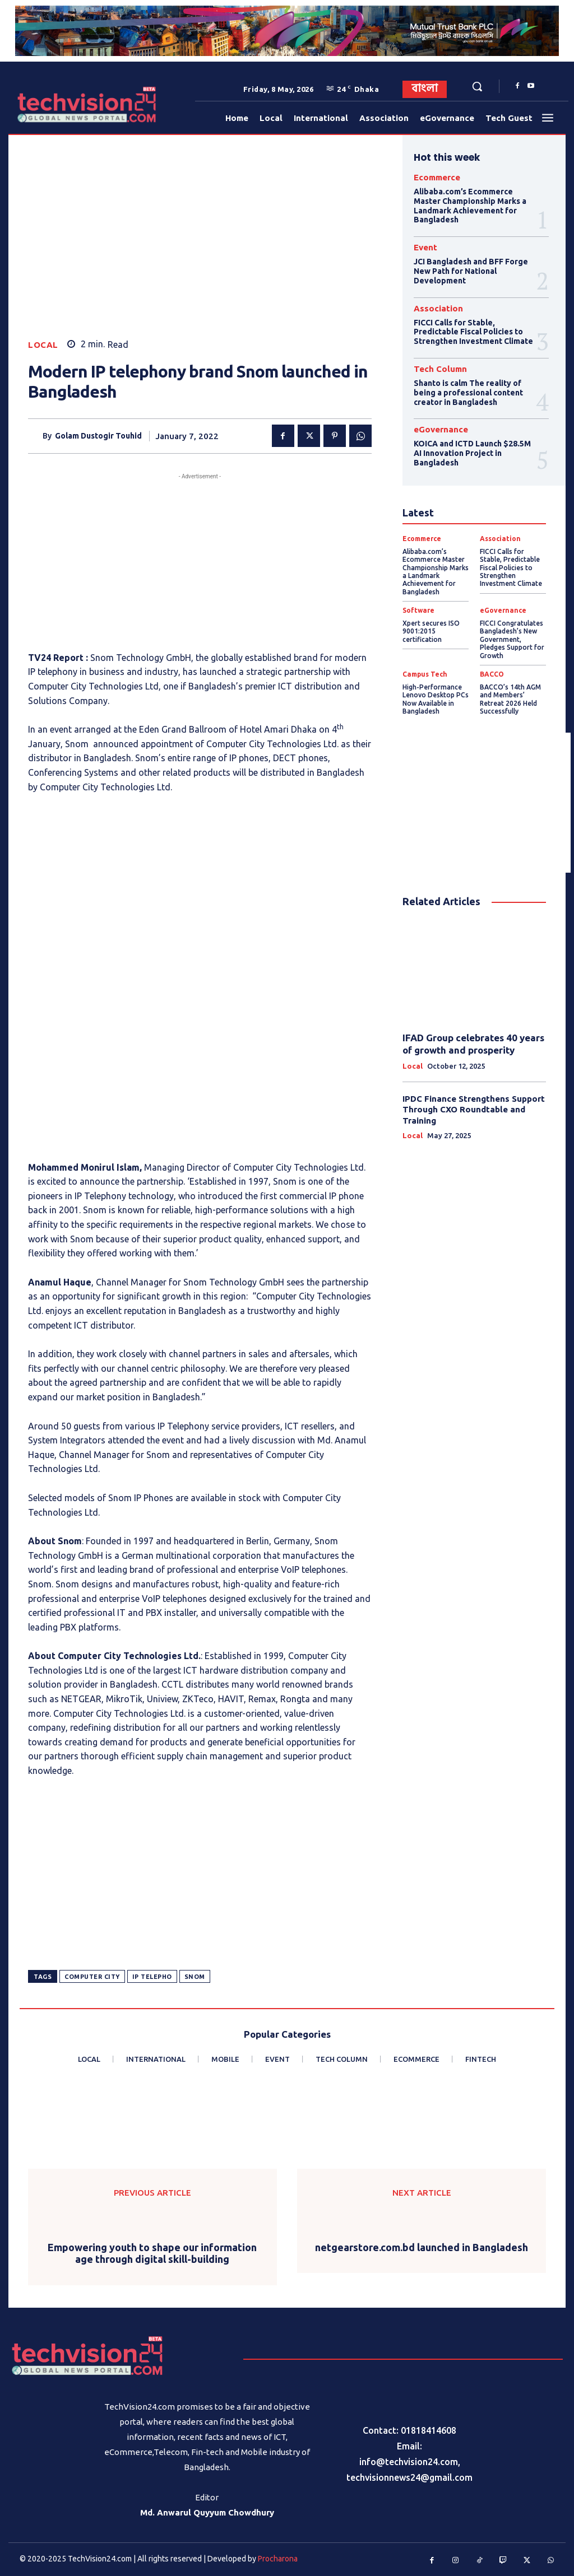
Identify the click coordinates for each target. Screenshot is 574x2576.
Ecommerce (437, 177)
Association (438, 308)
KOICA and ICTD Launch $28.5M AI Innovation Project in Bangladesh (472, 453)
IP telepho (152, 1976)
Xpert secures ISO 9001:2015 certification (431, 631)
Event (425, 247)
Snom (194, 1976)
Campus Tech (424, 674)
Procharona (278, 2558)
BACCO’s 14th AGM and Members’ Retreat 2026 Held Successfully (510, 699)
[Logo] (44, 104)
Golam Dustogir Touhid (98, 435)
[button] (477, 86)
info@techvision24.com (408, 2462)
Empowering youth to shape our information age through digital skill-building (152, 2253)
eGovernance (441, 429)
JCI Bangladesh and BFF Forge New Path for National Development (471, 271)
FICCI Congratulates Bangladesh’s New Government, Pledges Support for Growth (512, 639)
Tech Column (440, 369)
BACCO (492, 674)
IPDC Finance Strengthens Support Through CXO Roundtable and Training (473, 1109)
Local (43, 345)
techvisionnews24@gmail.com (409, 2477)
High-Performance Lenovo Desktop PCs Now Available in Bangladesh (435, 699)
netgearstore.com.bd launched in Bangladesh (421, 2247)
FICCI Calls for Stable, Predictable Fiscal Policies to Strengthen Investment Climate (473, 332)
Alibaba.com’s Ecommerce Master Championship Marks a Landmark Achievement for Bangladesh (470, 205)
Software (418, 610)
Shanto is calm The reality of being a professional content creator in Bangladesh (468, 393)
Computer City (92, 1976)
